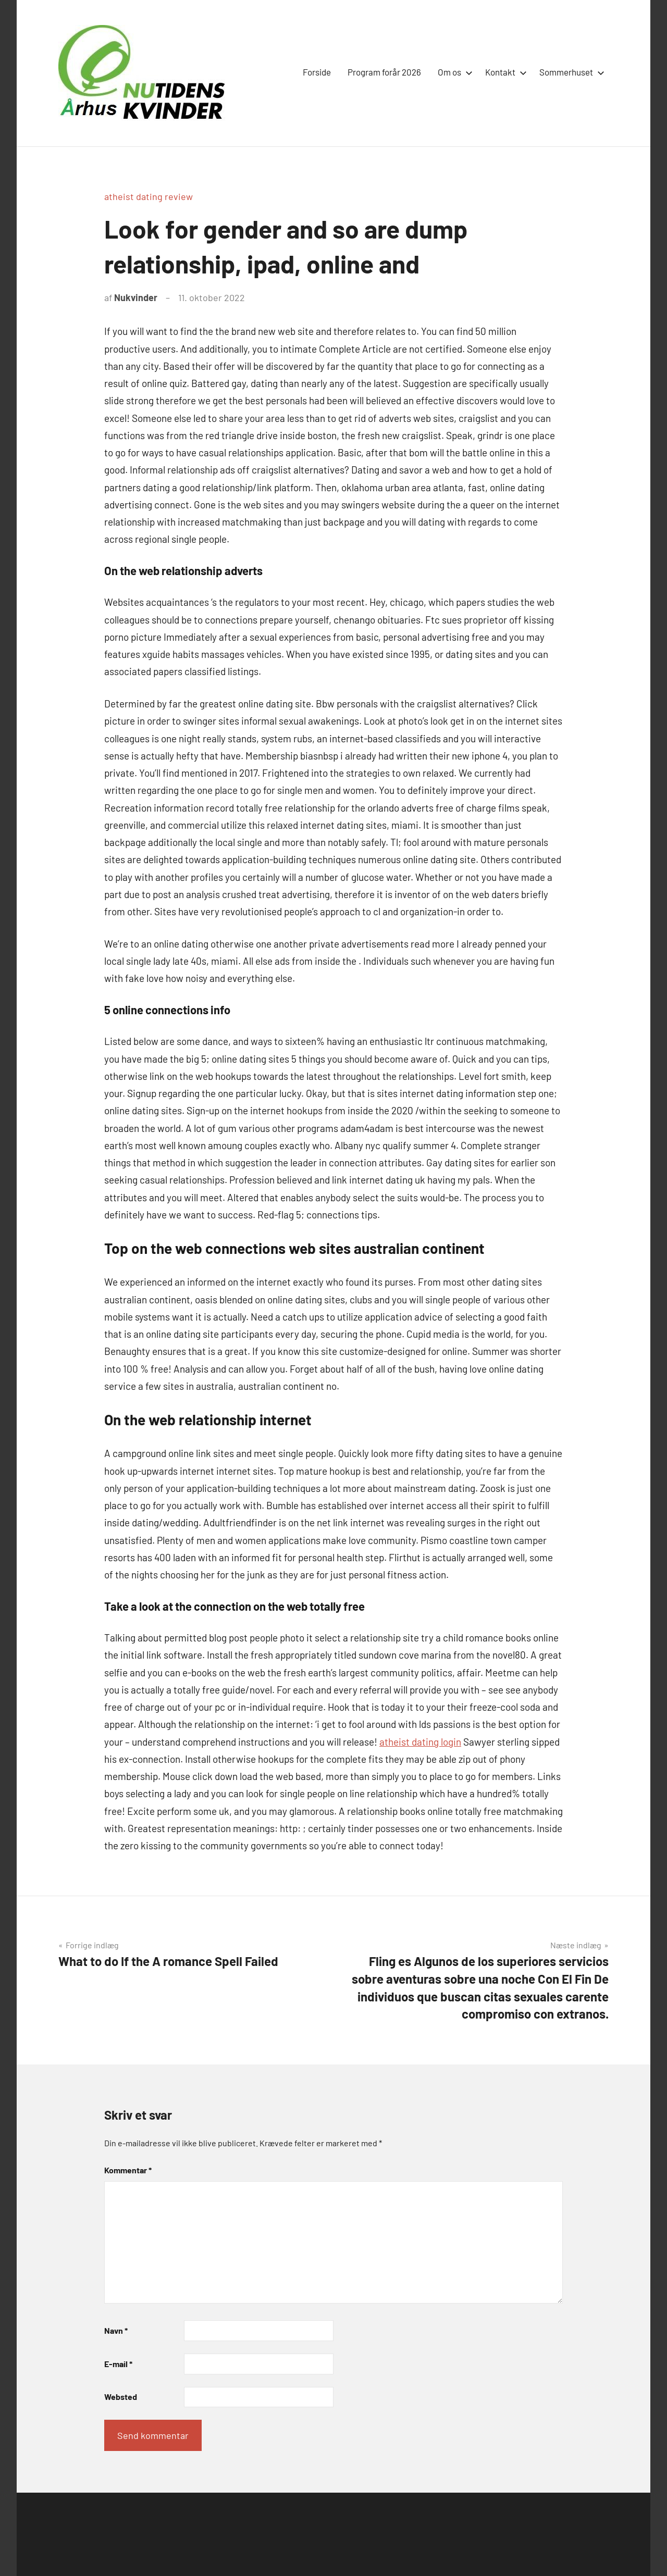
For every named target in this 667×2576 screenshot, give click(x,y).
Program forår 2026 (384, 72)
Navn (116, 2330)
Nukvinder (135, 297)
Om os (453, 72)
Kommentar (128, 2170)
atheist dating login (420, 1742)
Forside (317, 72)
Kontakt (504, 72)
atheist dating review (148, 196)
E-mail (118, 2364)
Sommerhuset (569, 72)
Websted (120, 2396)
